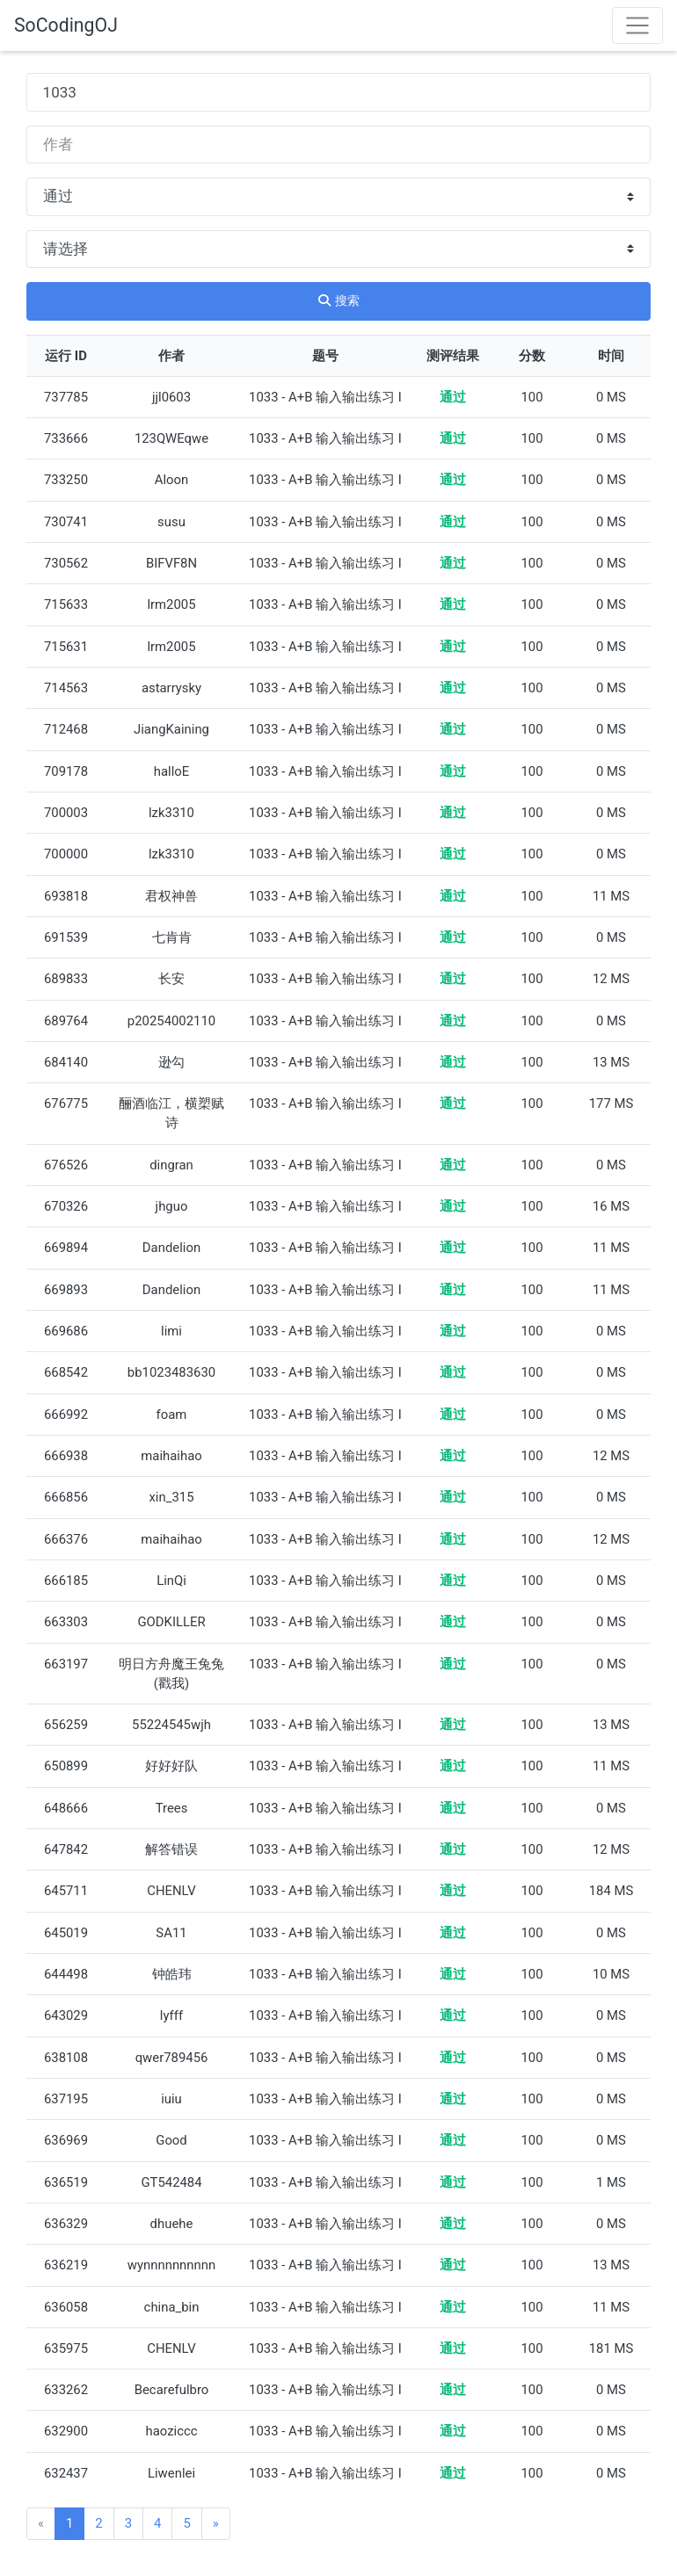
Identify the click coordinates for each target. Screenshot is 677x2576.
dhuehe (171, 2224)
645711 (66, 1891)
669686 (66, 1331)
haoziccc (171, 2431)
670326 (66, 1206)
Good (171, 2140)
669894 (66, 1247)
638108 (66, 2058)
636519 (66, 2182)
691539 (66, 937)
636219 (66, 2265)
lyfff (171, 2015)
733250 (66, 480)
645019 (66, 1933)
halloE (171, 771)
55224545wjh (171, 1725)
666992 (66, 1414)
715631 (66, 647)
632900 (66, 2431)
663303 (66, 1622)
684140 (66, 1062)
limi (171, 1331)
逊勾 (171, 1062)
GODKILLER (171, 1622)
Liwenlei (171, 2473)
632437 (66, 2473)
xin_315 (171, 1497)
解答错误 (171, 1849)
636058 (66, 2307)
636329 (66, 2224)
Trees (172, 1808)
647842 (66, 1849)
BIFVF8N (171, 563)
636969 (66, 2140)
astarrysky (171, 688)
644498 (66, 1974)
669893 (66, 1290)
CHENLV (171, 1891)
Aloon (172, 480)
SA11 (171, 1933)
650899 (66, 1766)
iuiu (171, 2099)
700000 (66, 854)
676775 (66, 1103)
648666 (66, 1808)
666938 (66, 1456)
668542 (66, 1372)
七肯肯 (172, 937)
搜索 (338, 300)
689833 (66, 979)
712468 (66, 729)
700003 (66, 813)
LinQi (171, 1580)
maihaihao (171, 1456)
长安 (171, 979)
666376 (66, 1539)
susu (171, 522)
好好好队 (171, 1766)
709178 (66, 771)
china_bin (172, 2307)
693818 (66, 896)
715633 (66, 604)
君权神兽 (171, 896)
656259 (66, 1725)
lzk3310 (171, 813)
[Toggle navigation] (637, 25)
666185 (66, 1580)
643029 (66, 2015)
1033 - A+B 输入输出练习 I (325, 397)
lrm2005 (171, 604)
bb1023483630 (171, 1372)
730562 (66, 563)
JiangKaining (171, 729)
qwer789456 (171, 2058)
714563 (66, 688)
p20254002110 (171, 1021)
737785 (66, 397)
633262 (66, 2390)
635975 (66, 2348)
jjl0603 (171, 397)
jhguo (172, 1206)
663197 (66, 1664)
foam (172, 1414)
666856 (66, 1497)
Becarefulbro (172, 2390)
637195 (66, 2099)
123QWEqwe (171, 438)
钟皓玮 (172, 1974)
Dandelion (171, 1247)
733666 (66, 438)
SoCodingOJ (66, 25)
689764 (66, 1021)
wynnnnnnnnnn (171, 2265)
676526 (66, 1165)
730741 (66, 522)
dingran (171, 1165)
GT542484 (171, 2182)
